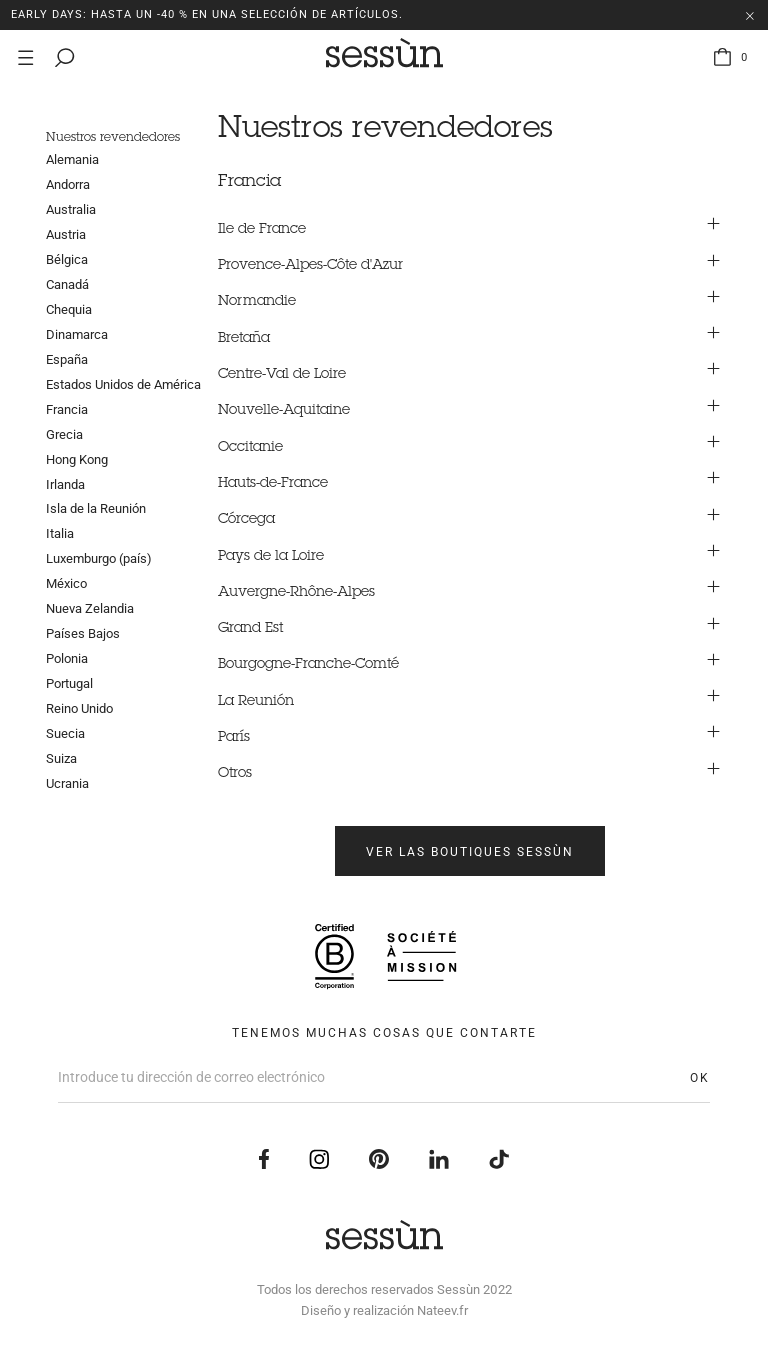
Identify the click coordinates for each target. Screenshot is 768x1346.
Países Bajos (83, 633)
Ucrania (67, 783)
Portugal (69, 683)
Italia (60, 533)
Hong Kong (77, 459)
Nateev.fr (442, 1310)
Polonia (67, 658)
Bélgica (67, 259)
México (66, 583)
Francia (67, 409)
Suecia (65, 733)
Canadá (67, 284)
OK (700, 1078)
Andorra (68, 184)
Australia (71, 209)
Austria (66, 234)
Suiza (61, 758)
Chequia (69, 309)
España (67, 359)
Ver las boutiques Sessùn (470, 852)
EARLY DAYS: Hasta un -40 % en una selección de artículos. (207, 14)
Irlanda (65, 484)
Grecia (64, 434)
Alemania (72, 159)
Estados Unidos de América (123, 384)
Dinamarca (77, 334)
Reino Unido (79, 708)
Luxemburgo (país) (99, 558)
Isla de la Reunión (96, 508)
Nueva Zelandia (90, 608)
